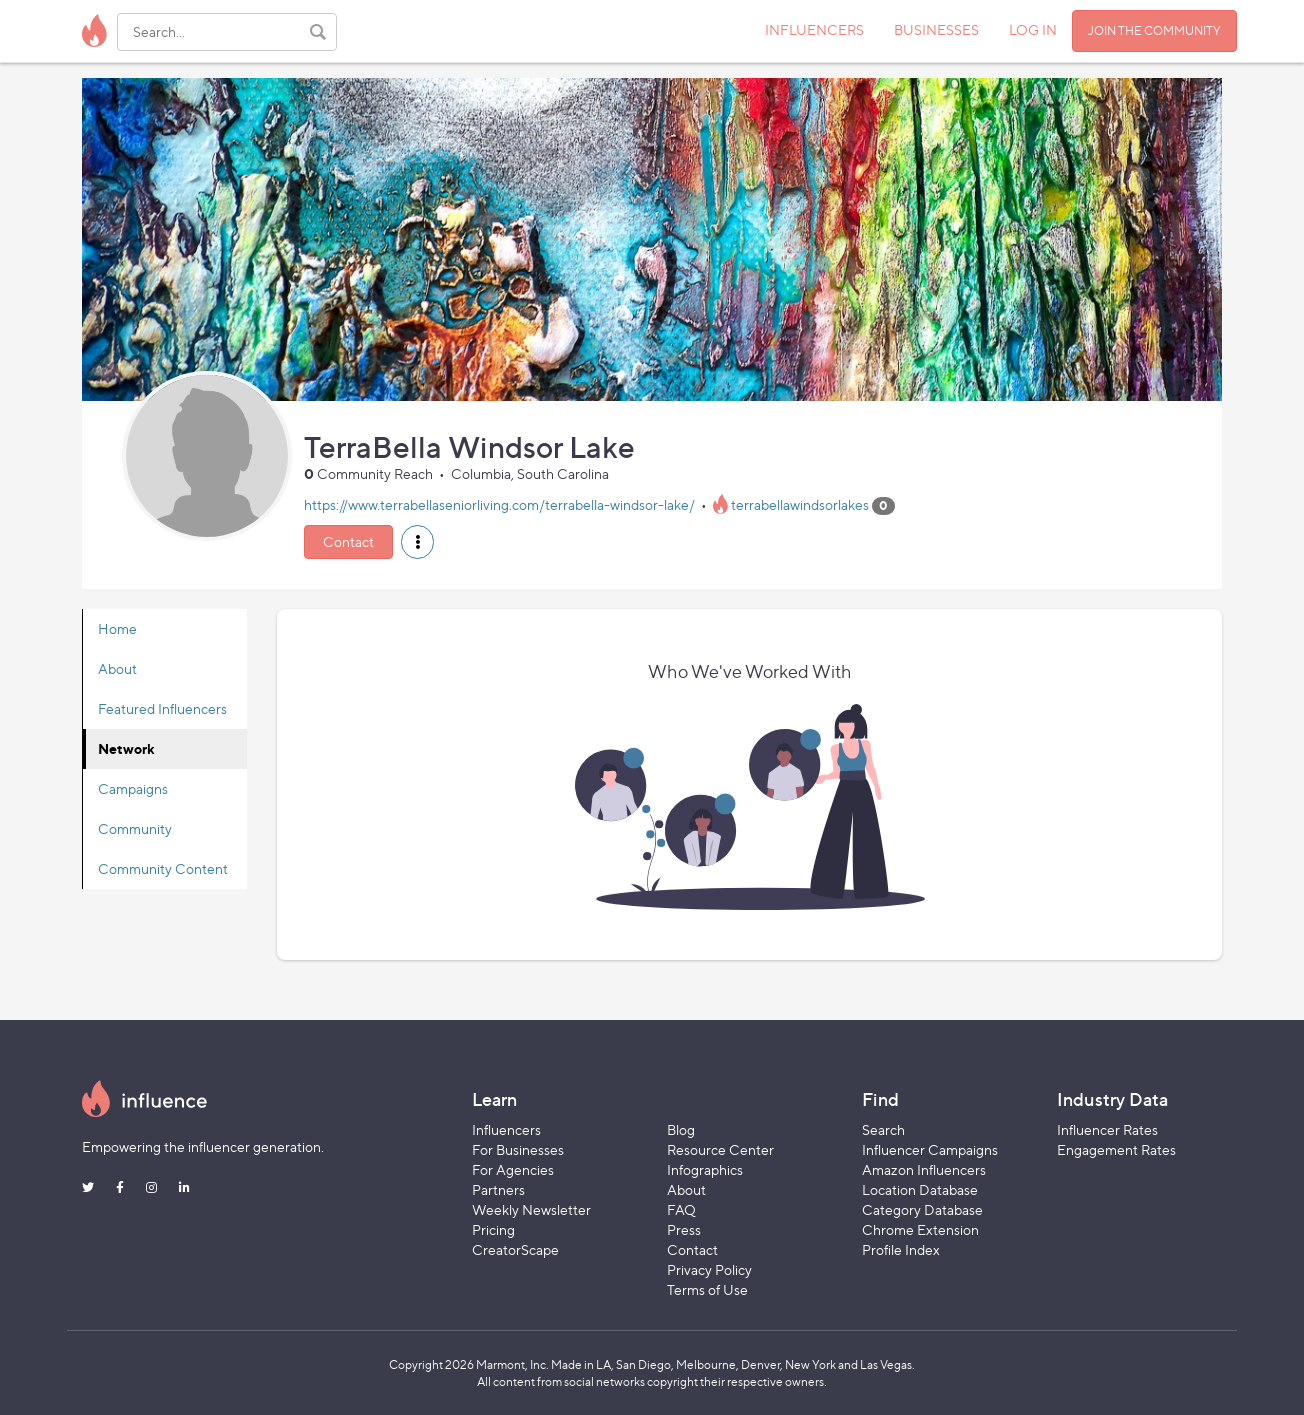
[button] (417, 542)
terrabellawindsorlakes (800, 504)
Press (684, 1229)
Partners (498, 1189)
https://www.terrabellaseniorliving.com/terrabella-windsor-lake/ (499, 504)
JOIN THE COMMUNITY (1154, 30)
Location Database (920, 1189)
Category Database (922, 1209)
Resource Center (720, 1149)
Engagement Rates (1116, 1149)
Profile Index (901, 1249)
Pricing (493, 1229)
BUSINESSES (936, 29)
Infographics (705, 1169)
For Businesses (518, 1149)
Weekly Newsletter (531, 1209)
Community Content (163, 868)
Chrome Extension (920, 1229)
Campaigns (133, 788)
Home (117, 628)
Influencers (506, 1129)
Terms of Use (707, 1289)
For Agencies (513, 1169)
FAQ (681, 1209)
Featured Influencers (162, 708)
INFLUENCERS (814, 29)
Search (883, 1129)
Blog (681, 1129)
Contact (348, 541)
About (117, 668)
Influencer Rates (1107, 1129)
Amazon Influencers (924, 1169)
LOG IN (1033, 29)
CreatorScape (515, 1249)
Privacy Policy (709, 1269)
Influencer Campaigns (930, 1149)
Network (126, 748)
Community (135, 828)
